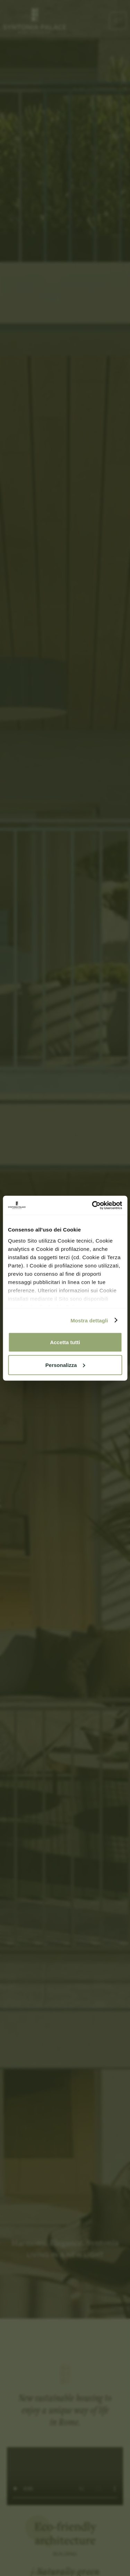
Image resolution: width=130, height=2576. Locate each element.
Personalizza (65, 1365)
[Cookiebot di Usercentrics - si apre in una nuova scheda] (92, 1205)
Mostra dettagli (89, 1320)
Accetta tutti (65, 1342)
